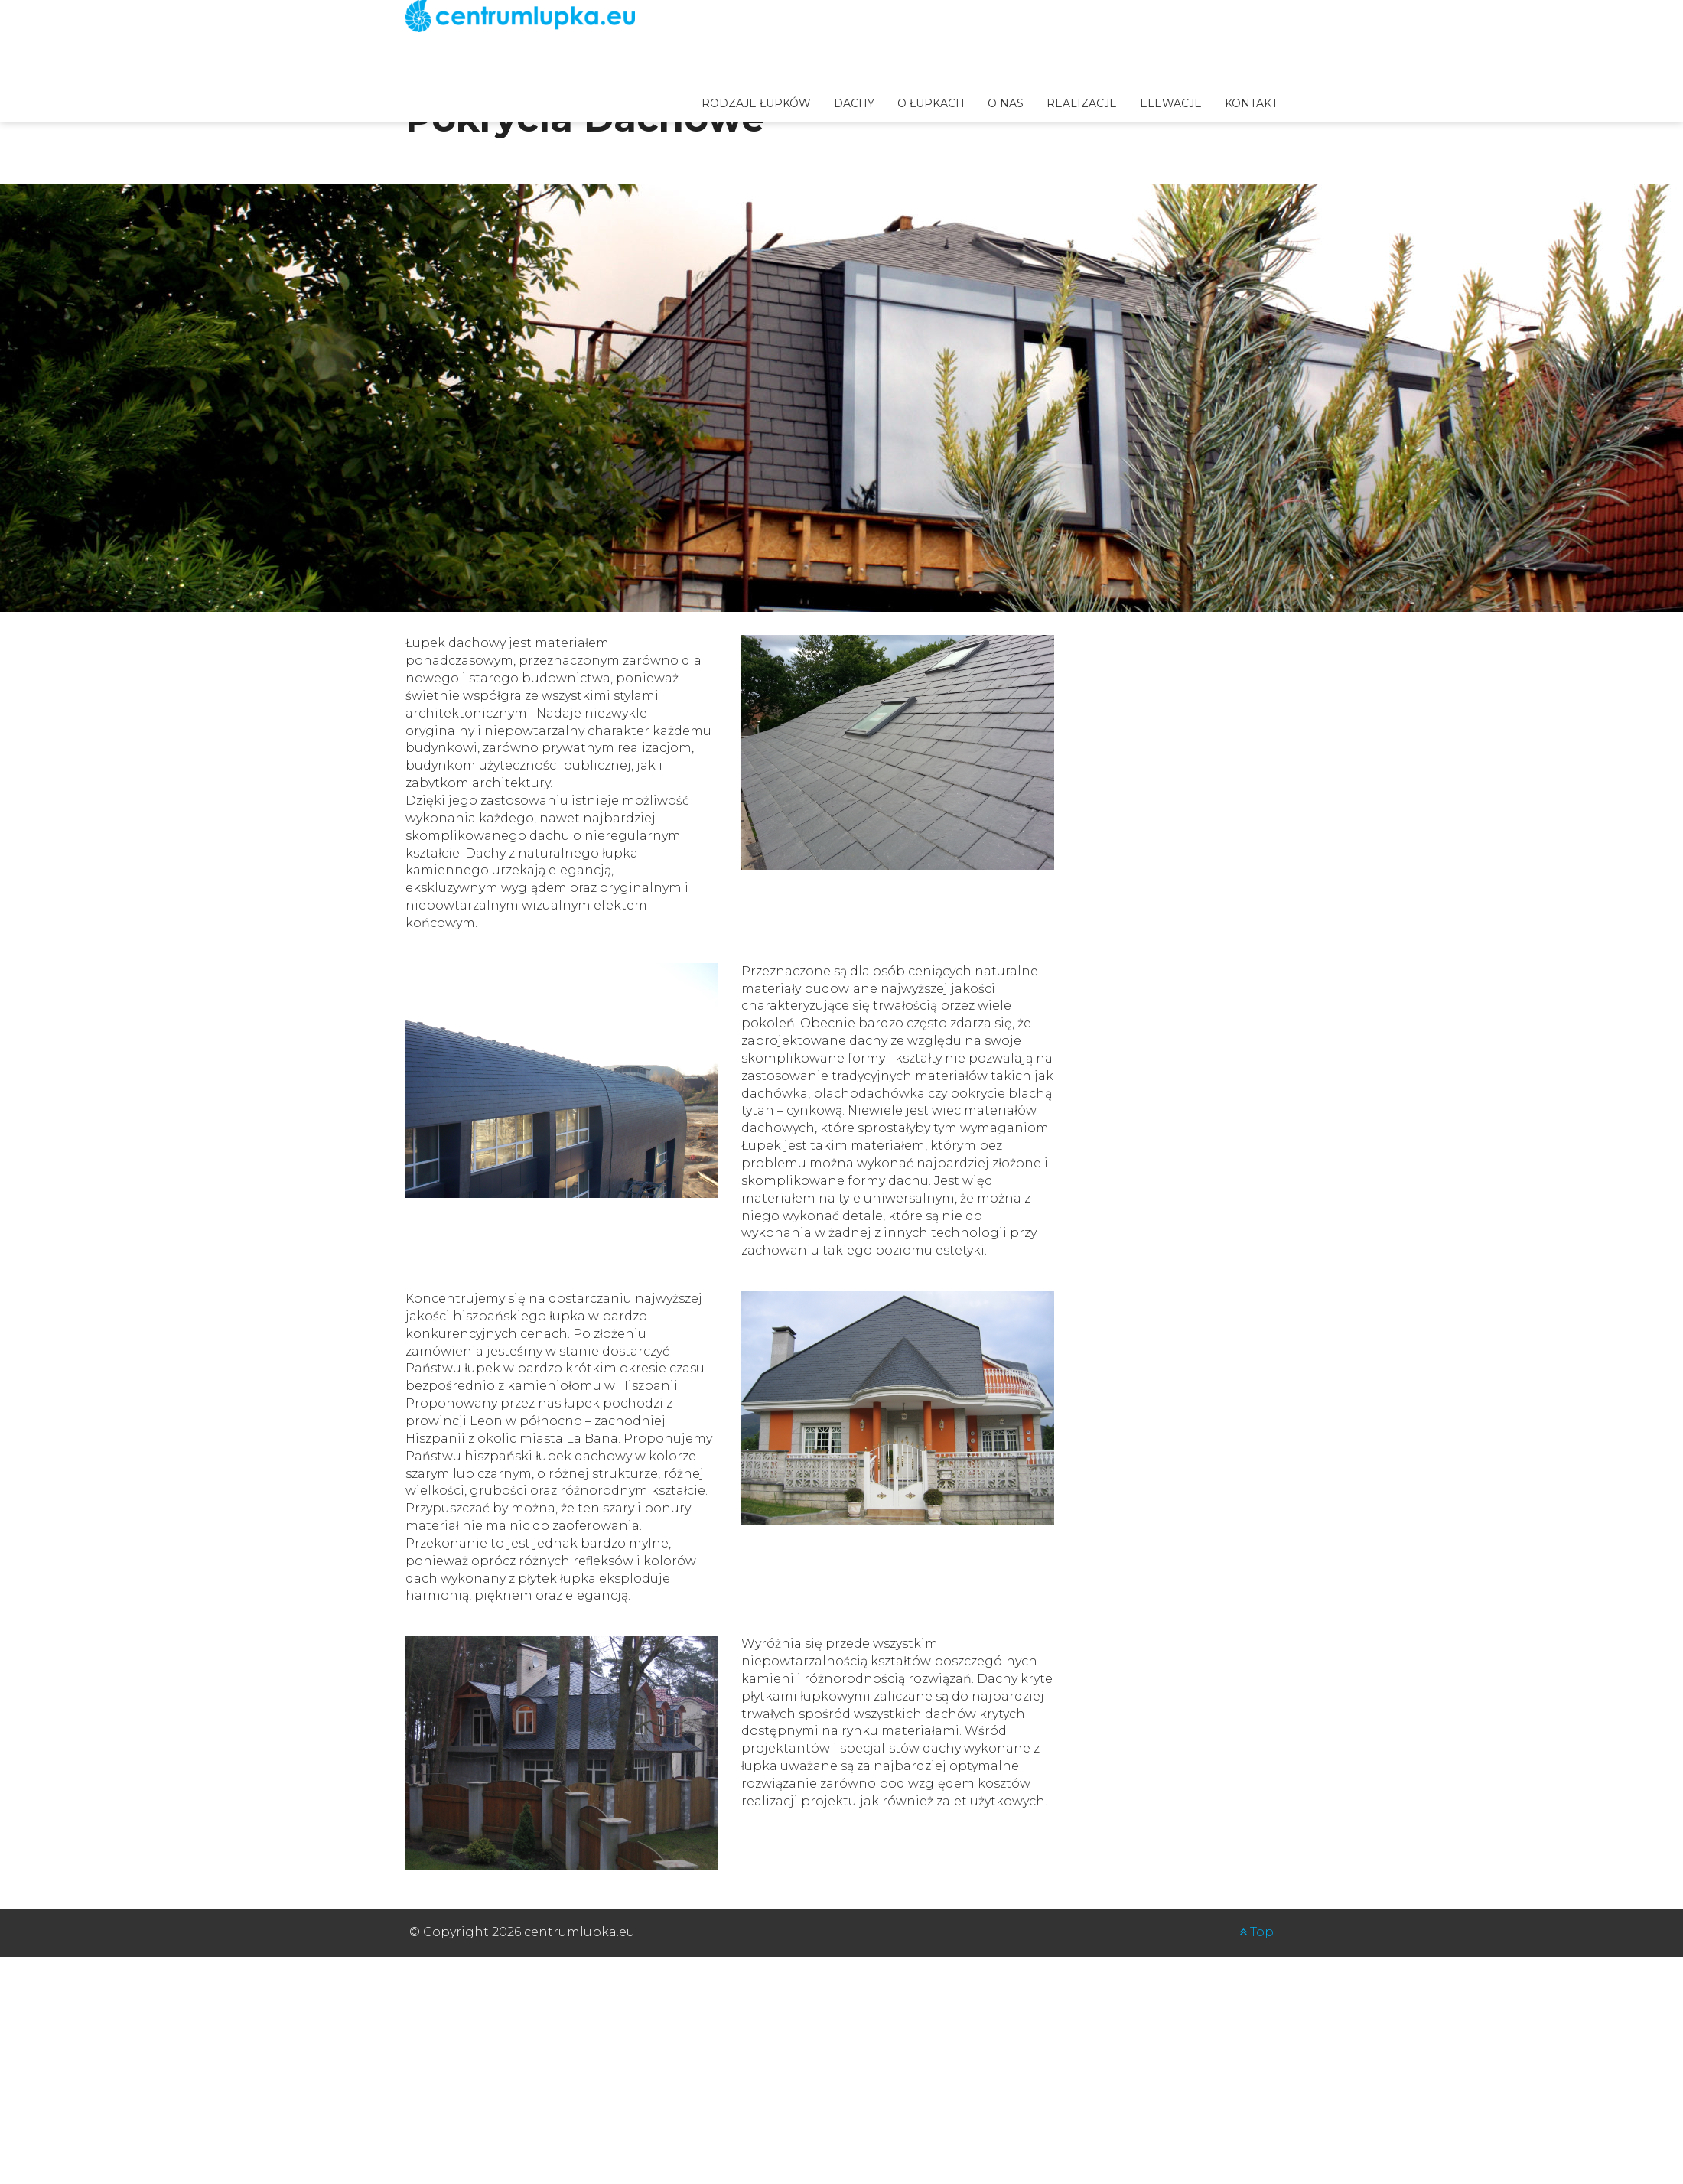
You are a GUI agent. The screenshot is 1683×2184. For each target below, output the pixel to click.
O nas (1006, 103)
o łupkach (931, 103)
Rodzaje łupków (756, 103)
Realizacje (1082, 103)
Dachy (854, 103)
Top (1256, 1932)
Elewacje (1171, 103)
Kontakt (1251, 103)
